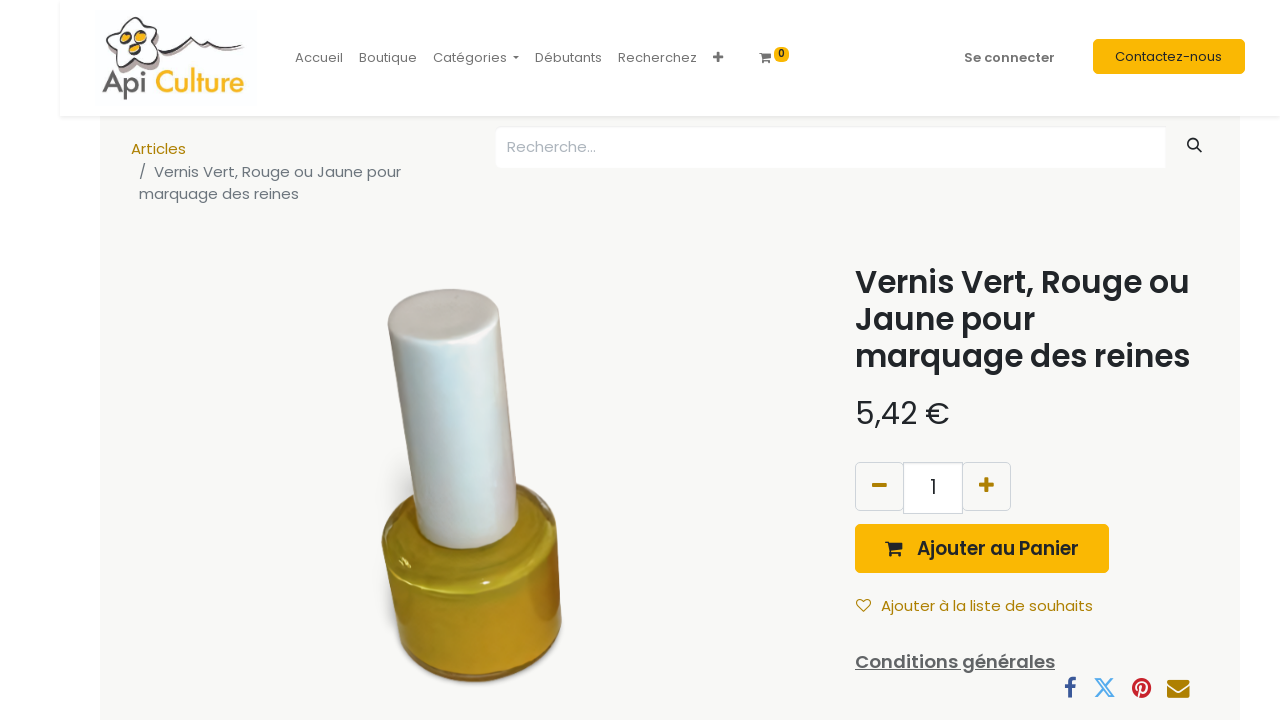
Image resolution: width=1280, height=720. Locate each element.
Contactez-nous (1168, 56)
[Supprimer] (879, 486)
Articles (158, 148)
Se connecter (1009, 57)
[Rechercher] (1195, 145)
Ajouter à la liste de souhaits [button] (974, 605)
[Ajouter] (986, 486)
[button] (718, 58)
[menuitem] (319, 58)
